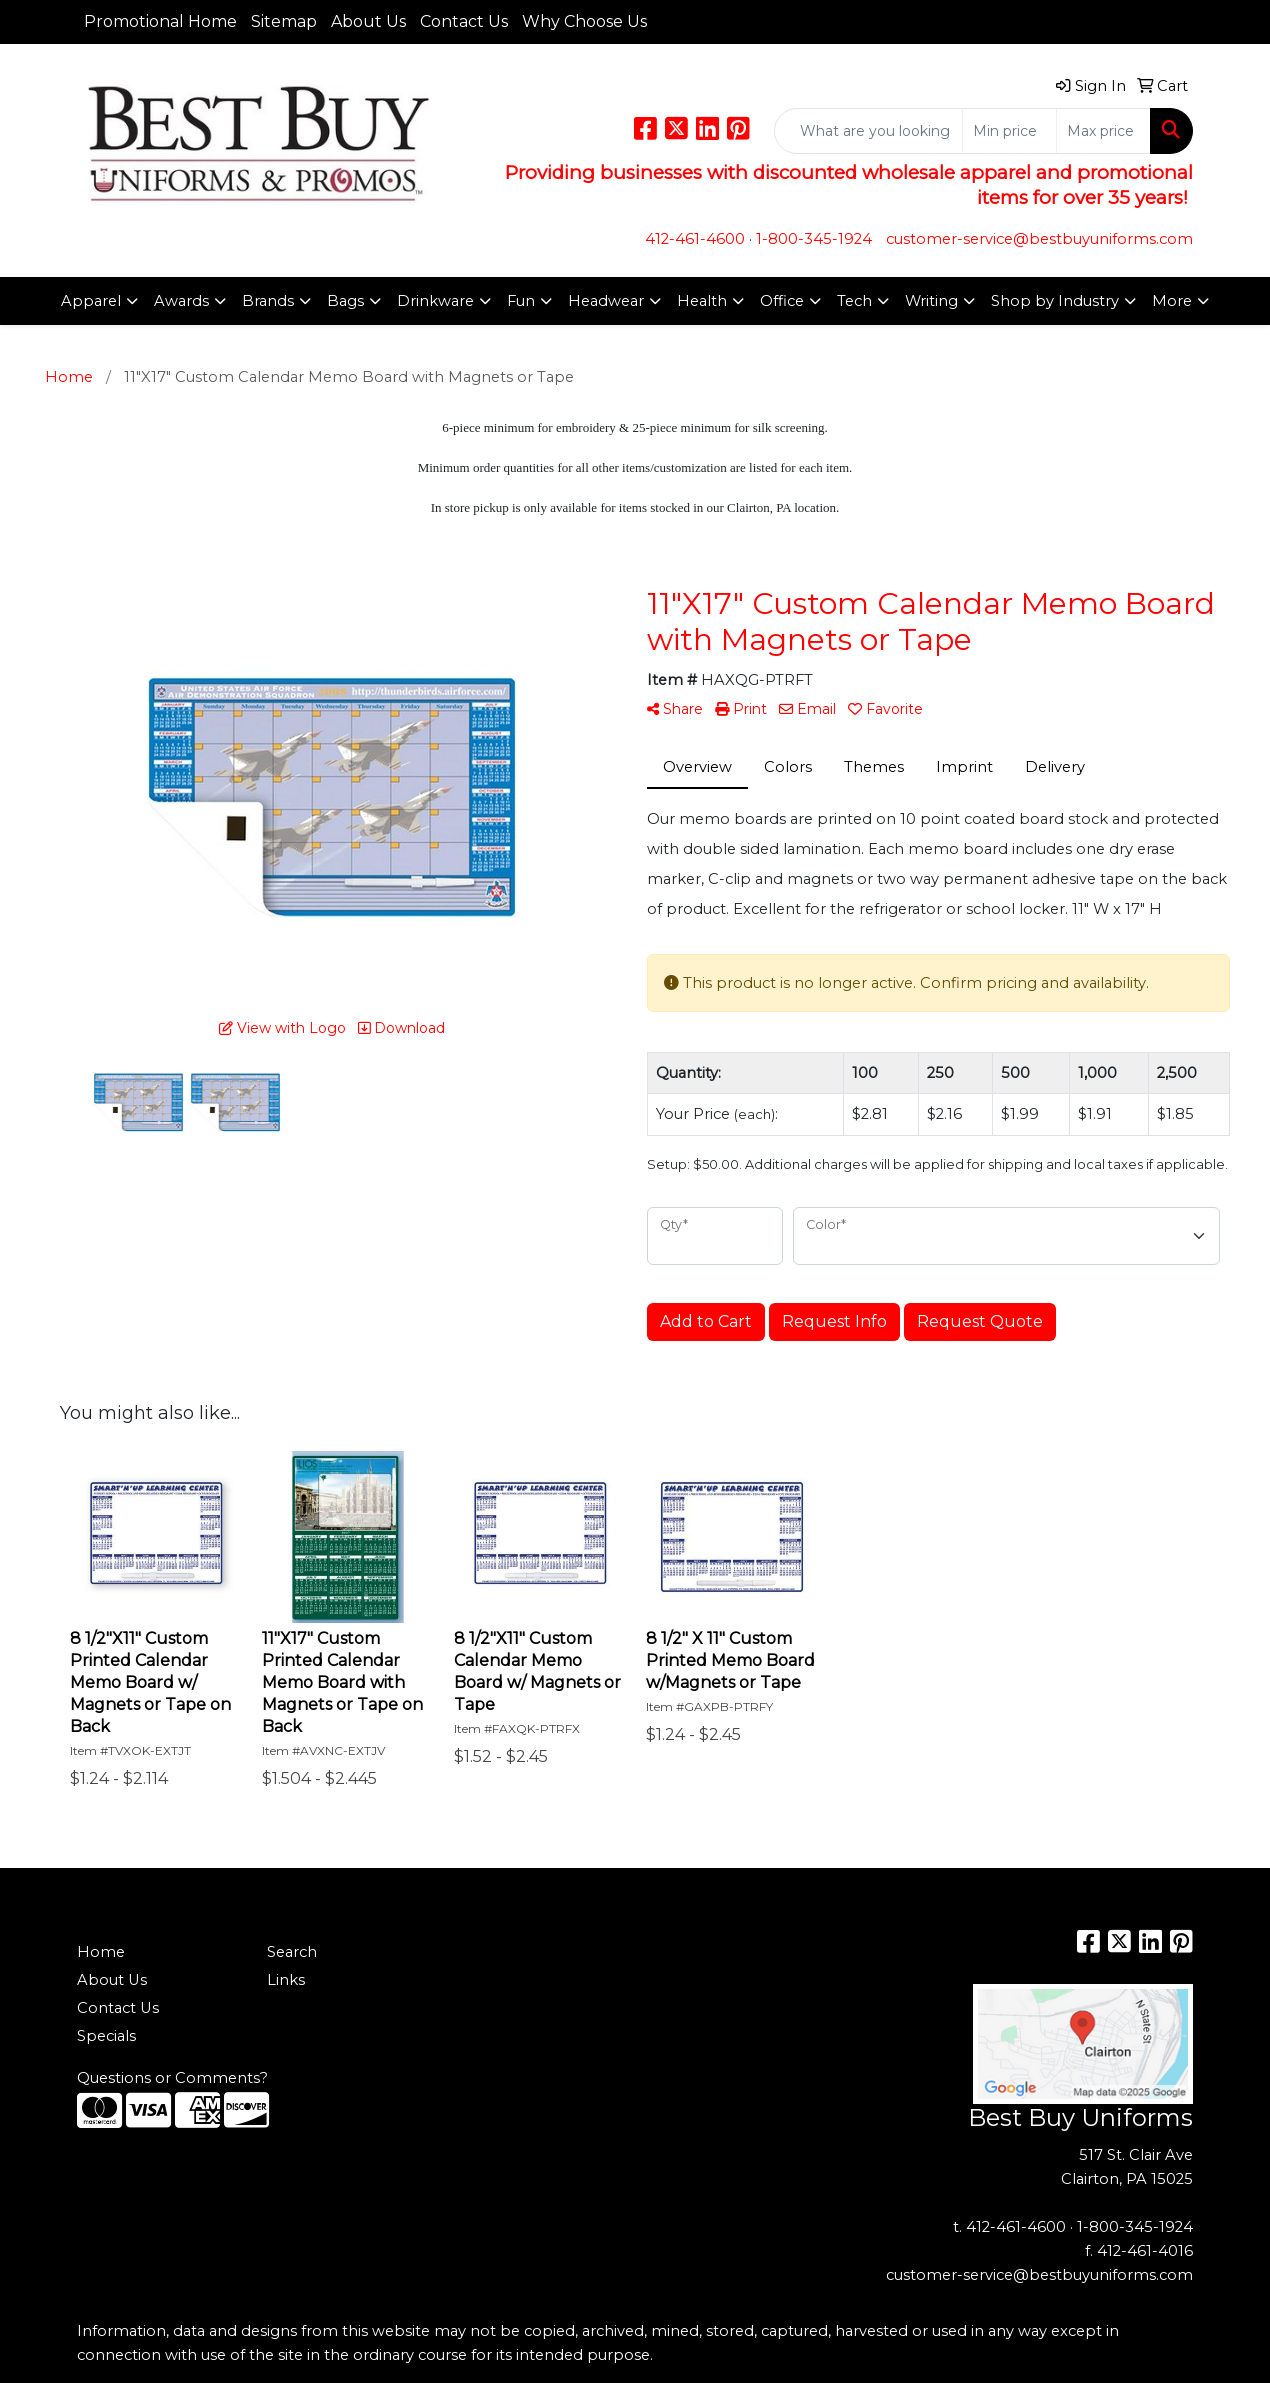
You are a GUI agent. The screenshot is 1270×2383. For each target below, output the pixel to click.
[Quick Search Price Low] (1009, 131)
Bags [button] (345, 301)
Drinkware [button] (435, 301)
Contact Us (464, 21)
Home (101, 1952)
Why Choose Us (584, 21)
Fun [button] (521, 301)
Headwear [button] (606, 301)
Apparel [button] (91, 301)
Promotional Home (160, 21)
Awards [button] (181, 301)
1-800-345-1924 (814, 239)
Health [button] (702, 301)
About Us (368, 21)
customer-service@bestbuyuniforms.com (1039, 239)
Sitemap (284, 21)
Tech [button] (854, 301)
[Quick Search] (868, 131)
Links (286, 1980)
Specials (106, 2036)
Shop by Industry (1055, 301)
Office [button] (782, 301)
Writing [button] (931, 301)
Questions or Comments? (172, 2078)
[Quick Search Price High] (1103, 131)
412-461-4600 (695, 239)
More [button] (1172, 301)
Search (292, 1952)
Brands (268, 301)
